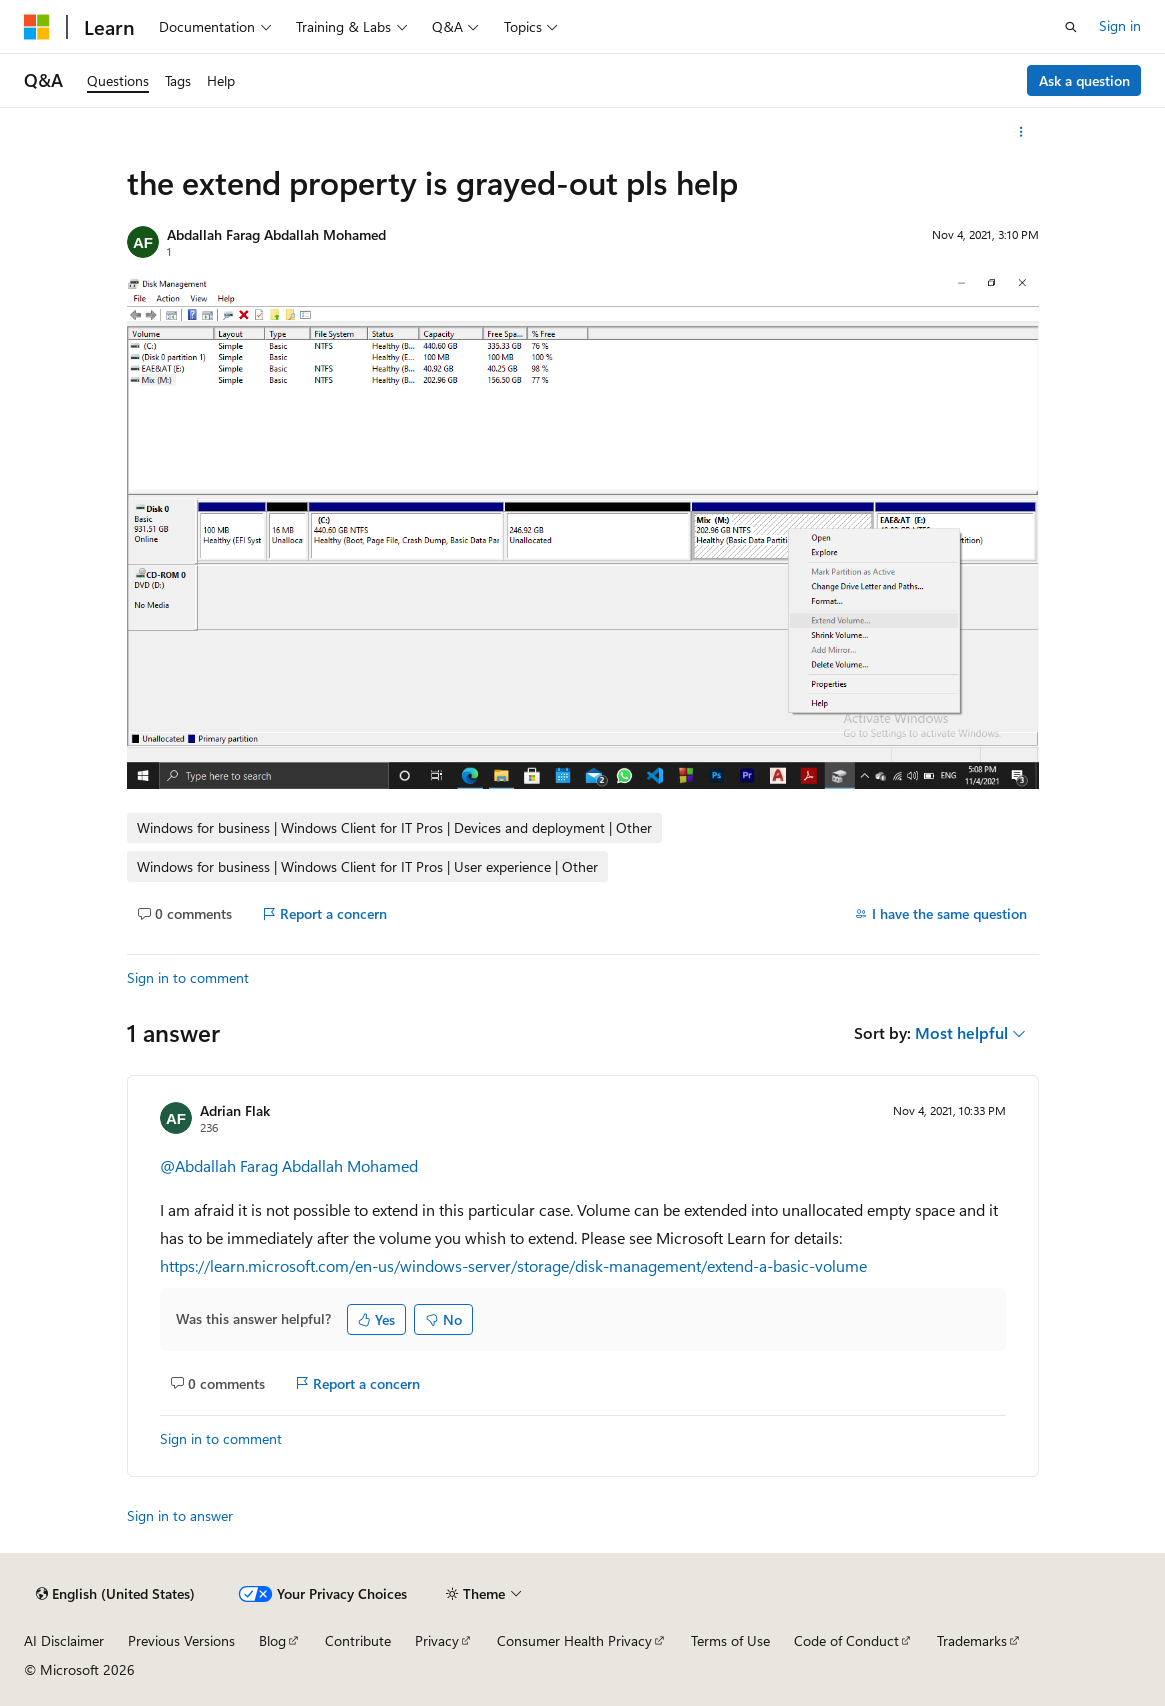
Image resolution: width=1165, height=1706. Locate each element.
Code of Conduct (846, 1640)
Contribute (358, 1640)
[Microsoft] (37, 27)
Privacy (437, 1640)
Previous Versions (181, 1640)
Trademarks (972, 1640)
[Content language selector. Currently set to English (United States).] (115, 1594)
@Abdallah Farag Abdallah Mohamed (289, 1165)
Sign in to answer (180, 1515)
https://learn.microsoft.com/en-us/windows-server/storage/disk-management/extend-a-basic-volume (513, 1265)
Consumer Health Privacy (574, 1640)
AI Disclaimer (64, 1640)
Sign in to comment (188, 977)
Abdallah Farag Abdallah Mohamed (276, 234)
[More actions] (1020, 132)
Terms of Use (730, 1640)
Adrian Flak (235, 1110)
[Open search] (1071, 27)
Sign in (1120, 25)
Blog (272, 1640)
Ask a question (1084, 80)
